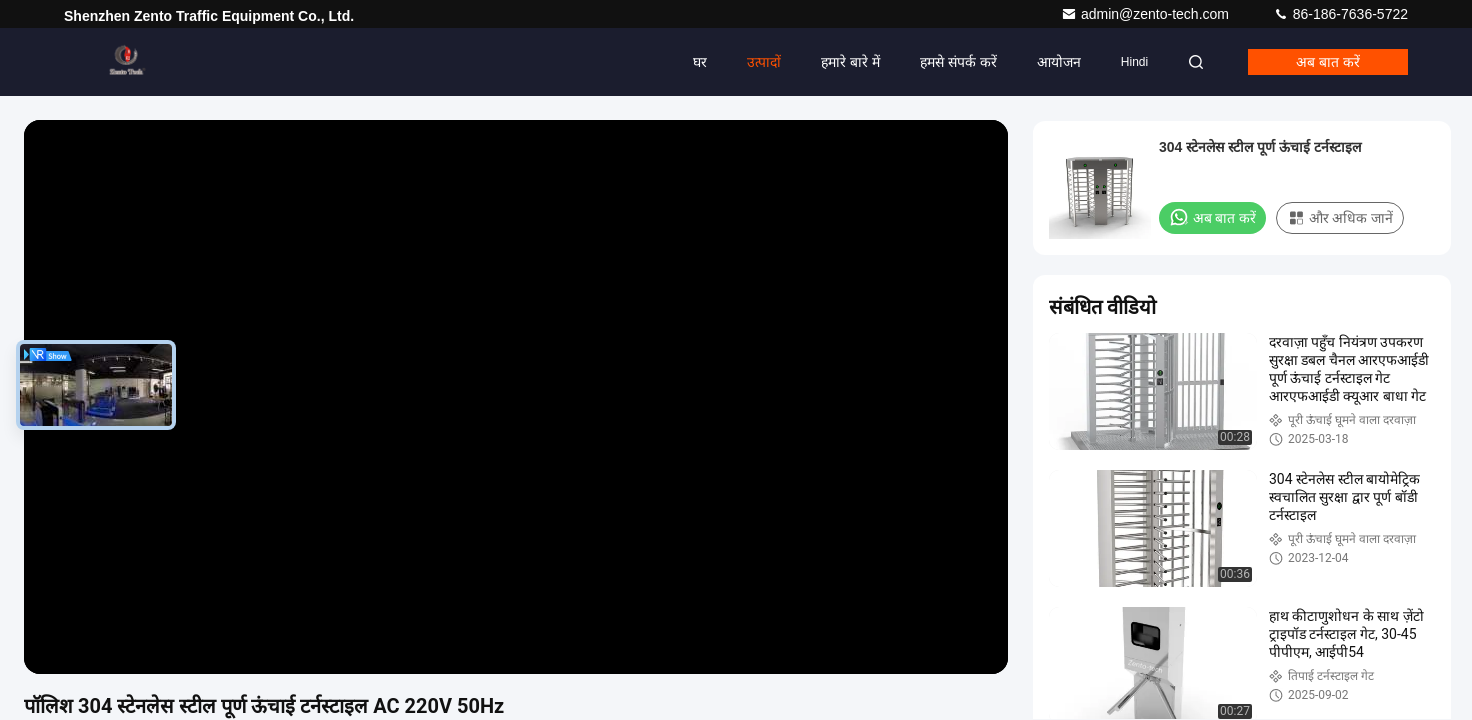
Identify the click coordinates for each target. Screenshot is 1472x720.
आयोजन (1059, 62)
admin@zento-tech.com (1147, 14)
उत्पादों (764, 62)
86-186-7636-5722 (1340, 14)
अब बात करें (1328, 62)
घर (700, 62)
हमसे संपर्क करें (958, 62)
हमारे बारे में (850, 62)
